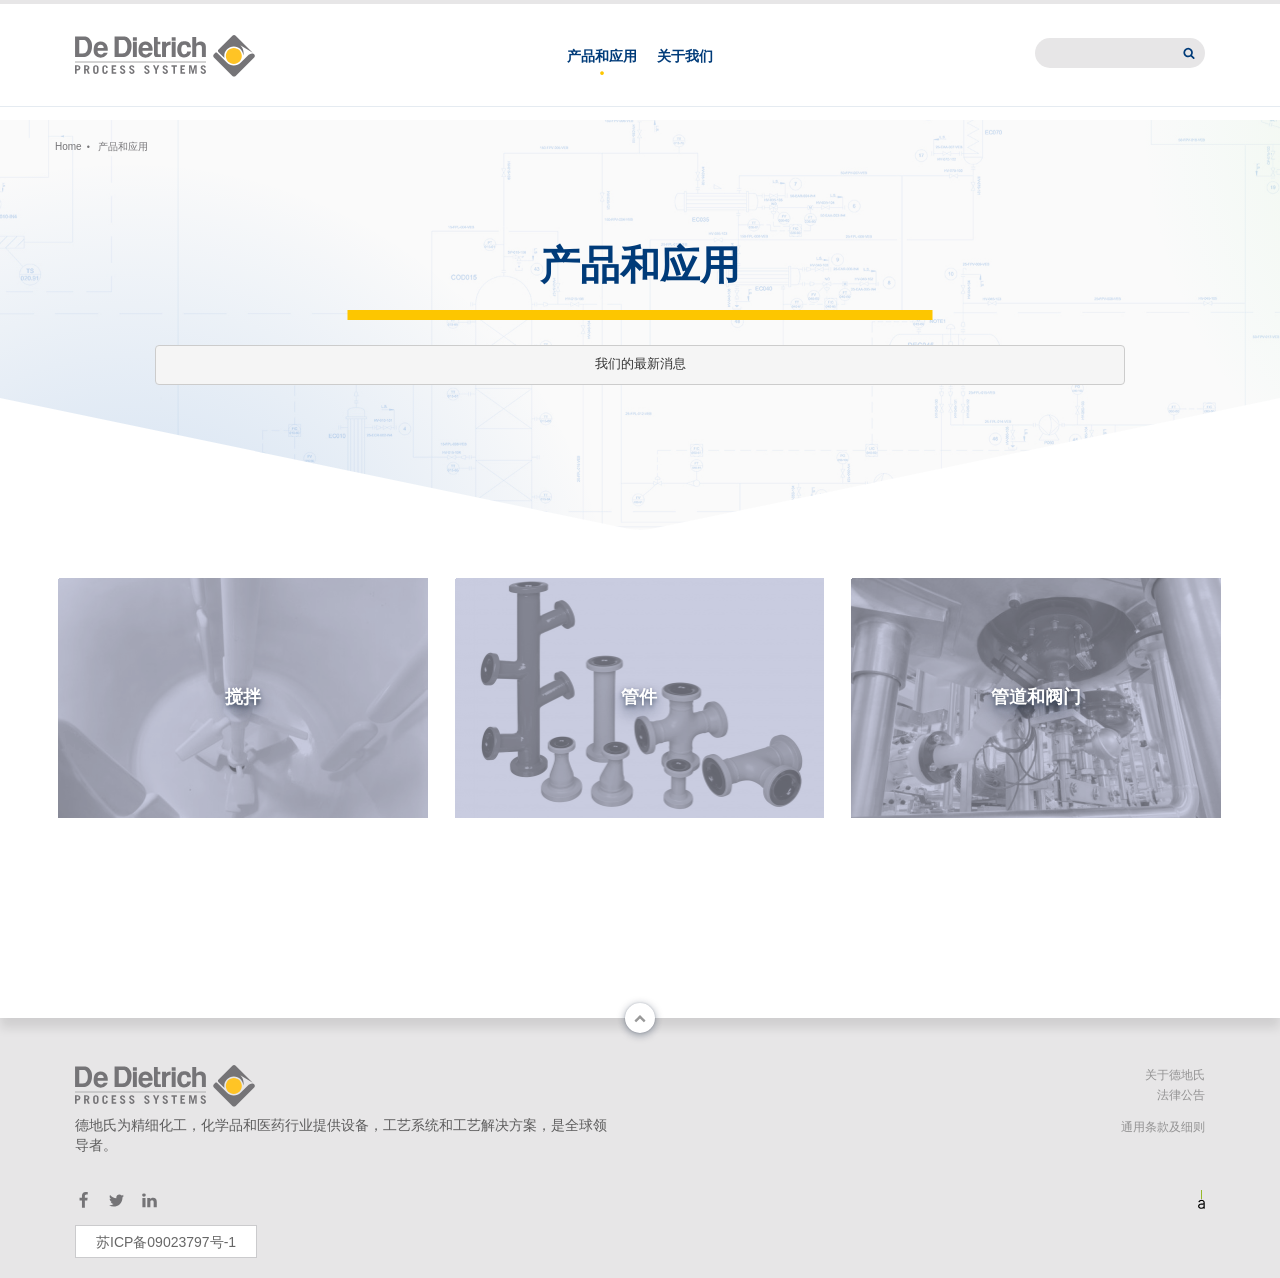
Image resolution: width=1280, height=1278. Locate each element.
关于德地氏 (1175, 1075)
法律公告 (1181, 1095)
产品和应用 (602, 78)
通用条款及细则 (1163, 1127)
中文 (241, 16)
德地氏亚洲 (876, 16)
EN (285, 16)
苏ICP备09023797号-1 (166, 1242)
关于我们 (685, 78)
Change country (132, 16)
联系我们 (778, 16)
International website (1114, 16)
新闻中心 (974, 16)
